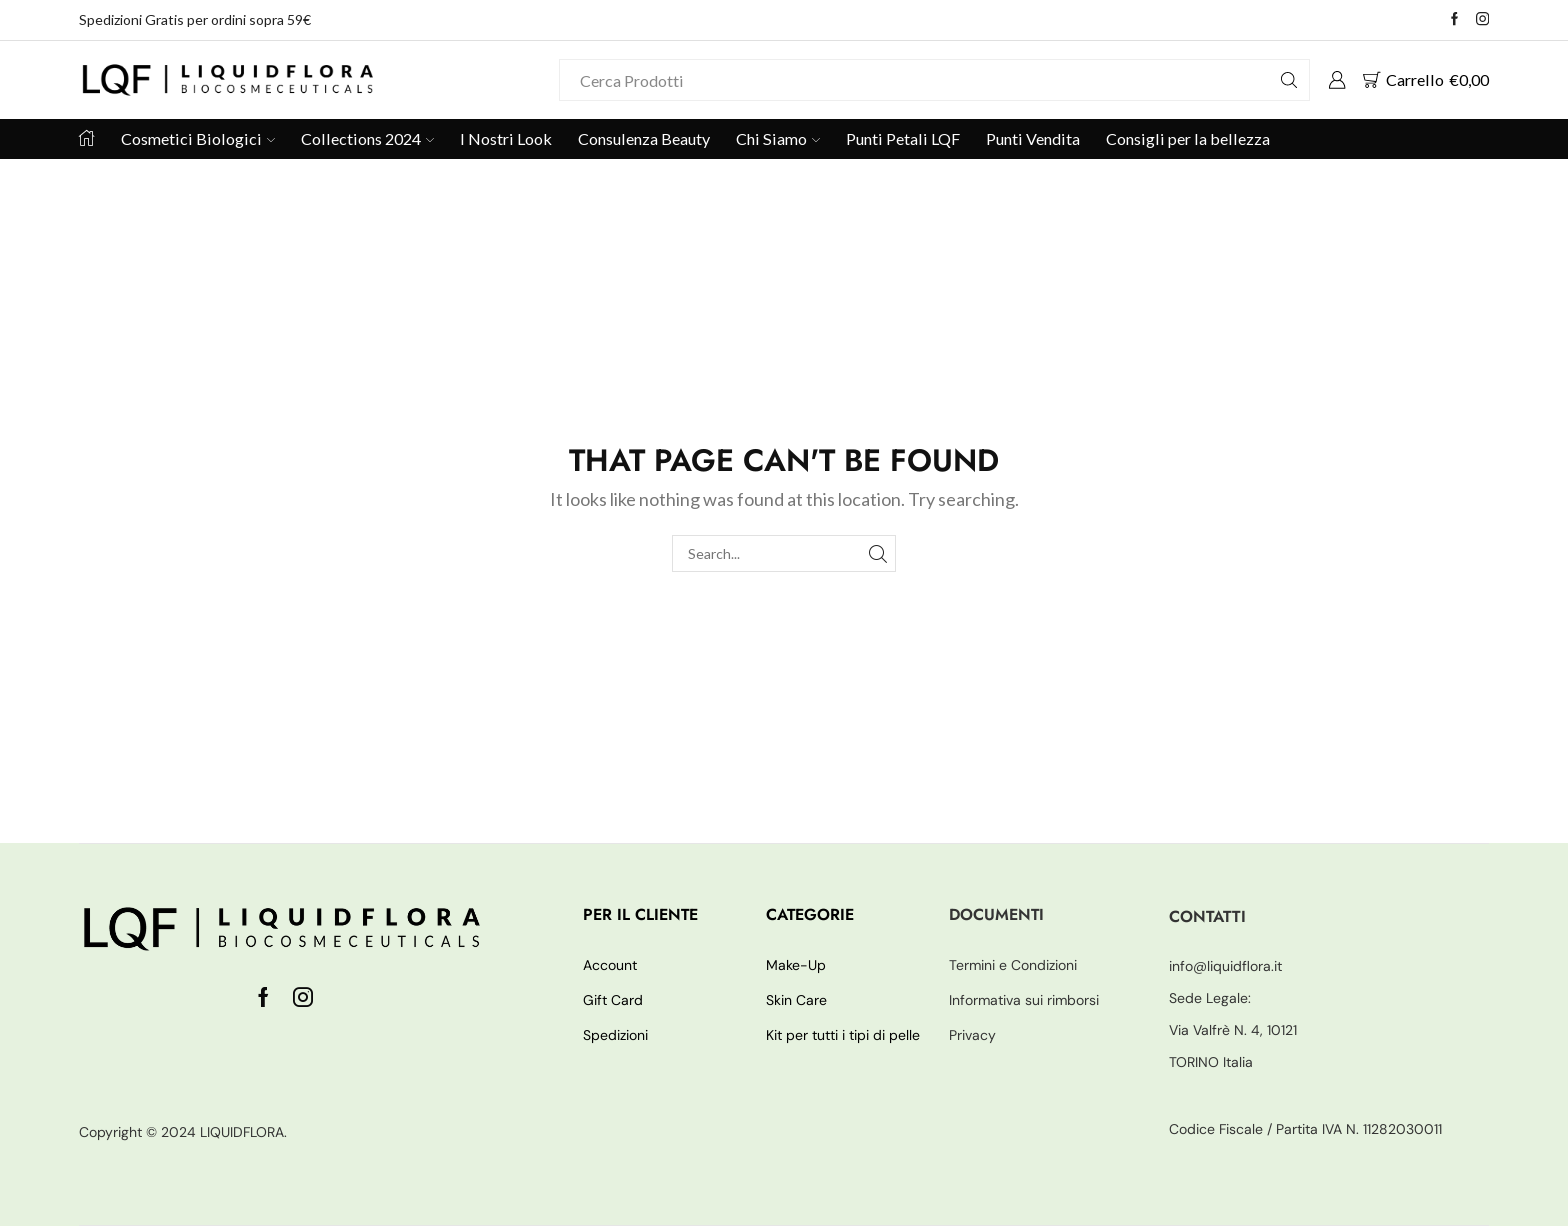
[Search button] (1289, 80)
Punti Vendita (1033, 138)
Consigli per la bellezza (1188, 138)
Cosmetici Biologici (198, 138)
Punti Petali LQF (903, 138)
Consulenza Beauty (644, 138)
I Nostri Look (506, 138)
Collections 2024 (367, 138)
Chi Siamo (778, 138)
